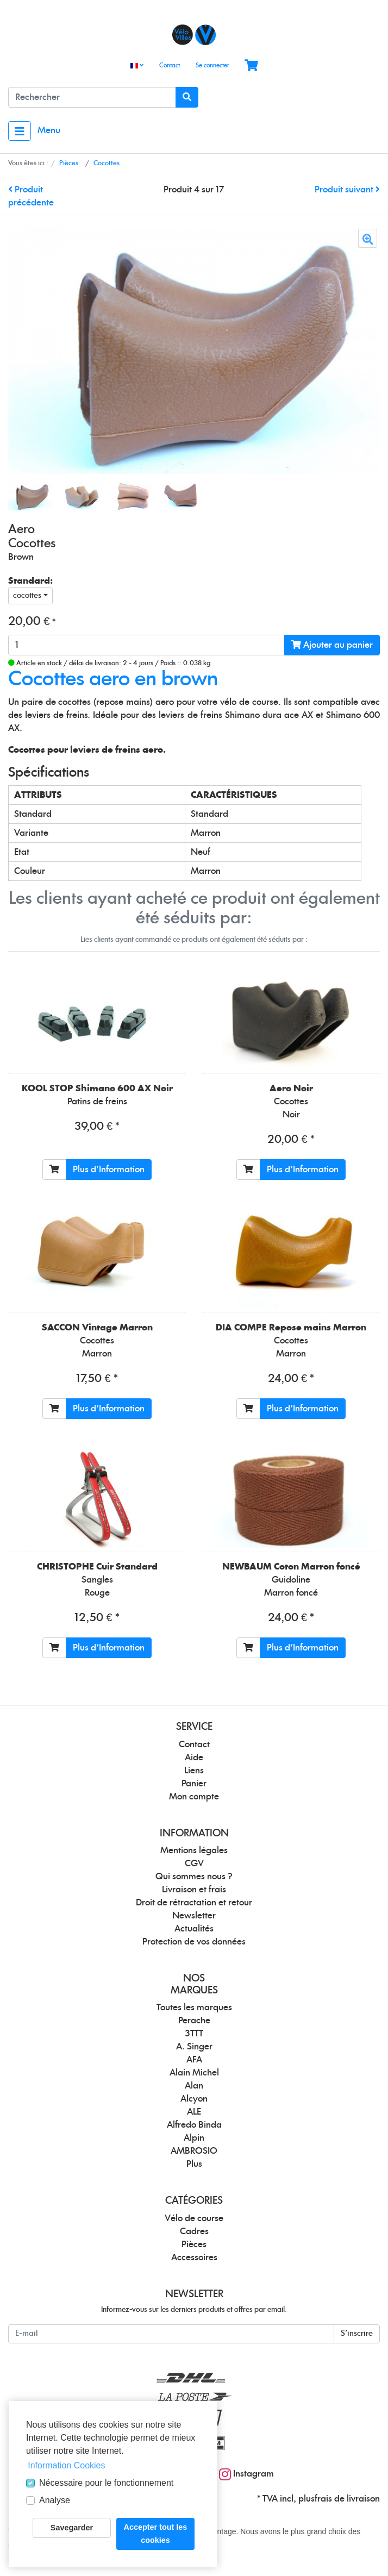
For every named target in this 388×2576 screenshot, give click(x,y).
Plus (194, 2164)
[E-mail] (171, 2333)
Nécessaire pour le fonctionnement (106, 2482)
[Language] (137, 66)
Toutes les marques (194, 2007)
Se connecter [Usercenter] (212, 65)
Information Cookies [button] (66, 2465)
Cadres (194, 2231)
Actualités (194, 1928)
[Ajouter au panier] (54, 1169)
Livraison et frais (194, 1889)
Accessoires (194, 2257)
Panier (194, 1783)
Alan (194, 2085)
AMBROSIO (194, 2151)
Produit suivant (347, 189)
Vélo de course (194, 2218)
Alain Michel (194, 2072)
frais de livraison (347, 2498)
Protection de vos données (194, 1941)
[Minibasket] (251, 66)
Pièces (194, 2244)
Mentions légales (194, 1850)
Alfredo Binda (194, 2125)
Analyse (54, 2500)
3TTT (194, 2033)
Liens (194, 1770)
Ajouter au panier (332, 644)
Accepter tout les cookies (155, 2533)
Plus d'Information (109, 1169)
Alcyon (194, 2098)
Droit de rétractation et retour (194, 1902)
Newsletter (194, 1915)
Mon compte (194, 1796)
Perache (194, 2020)
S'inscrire (357, 2333)
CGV (194, 1863)
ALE (194, 2112)
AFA (194, 2059)
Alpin (194, 2138)
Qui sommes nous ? (194, 1876)
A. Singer (194, 2046)
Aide (194, 1757)
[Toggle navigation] (19, 131)
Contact (169, 65)
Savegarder (72, 2527)
